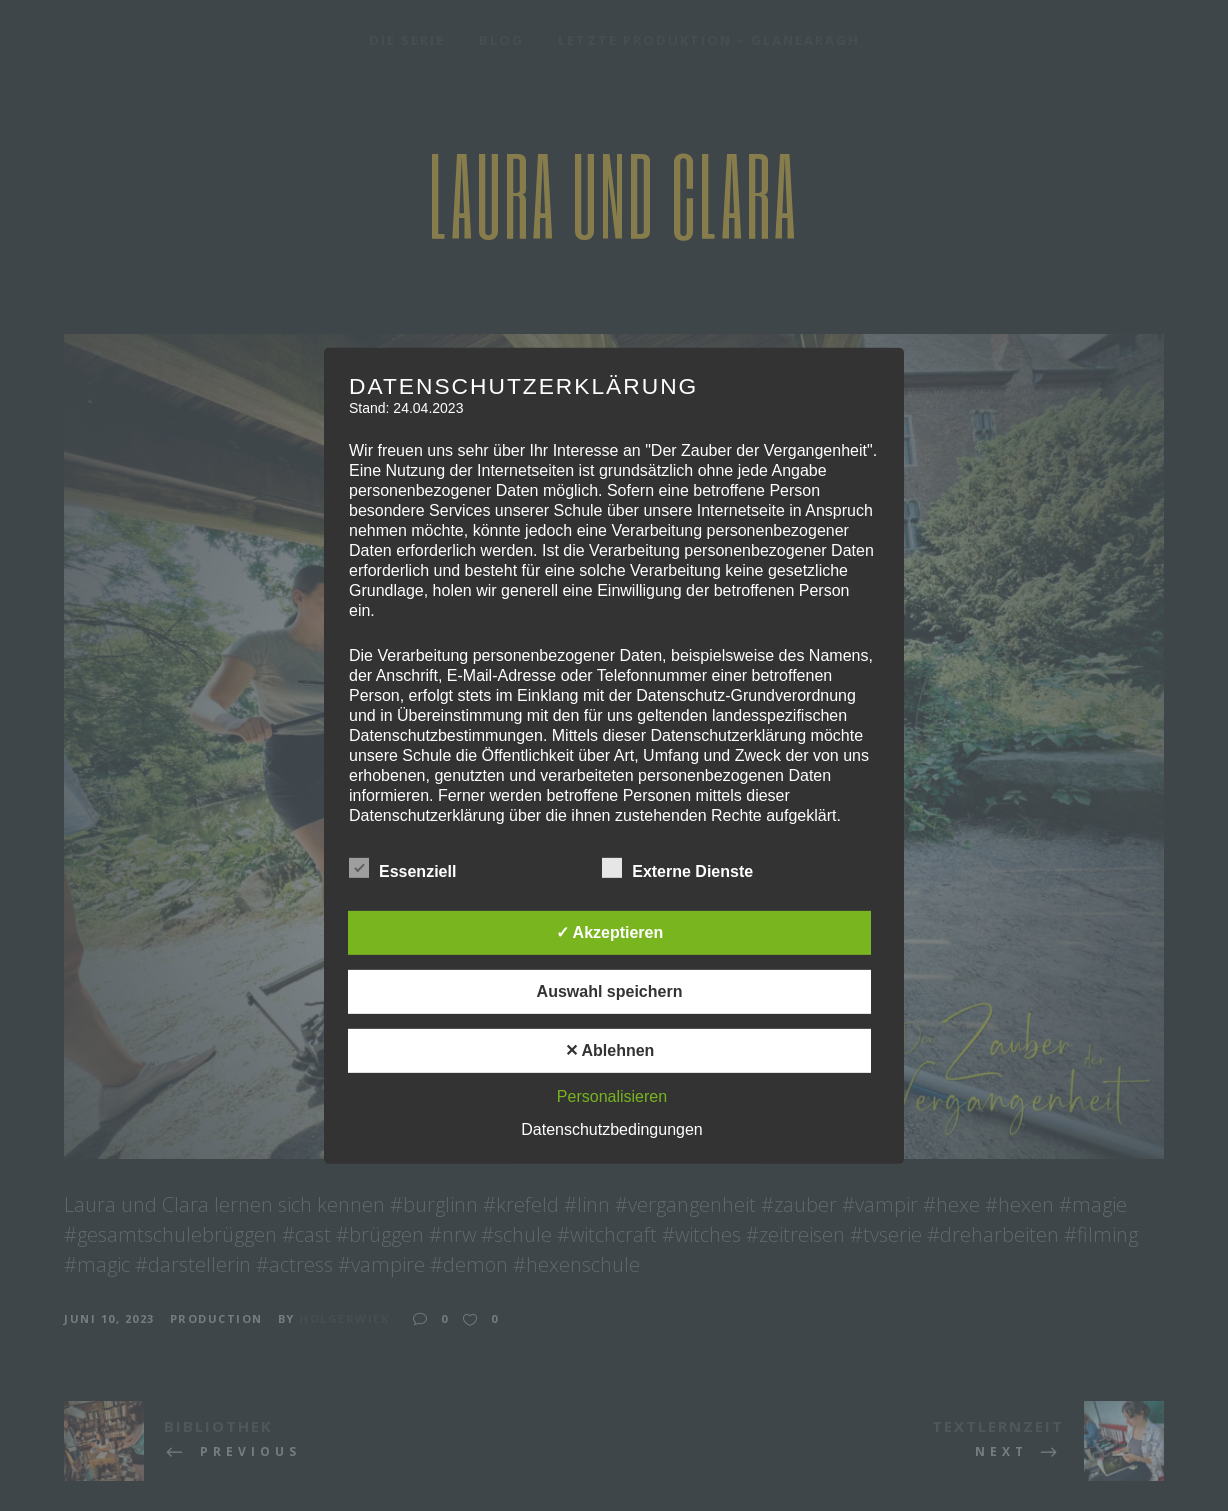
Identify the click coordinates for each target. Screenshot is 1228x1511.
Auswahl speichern (610, 991)
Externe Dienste (677, 869)
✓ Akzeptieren (610, 932)
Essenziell (402, 869)
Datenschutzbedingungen (611, 1129)
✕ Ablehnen (610, 1050)
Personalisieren (612, 1096)
